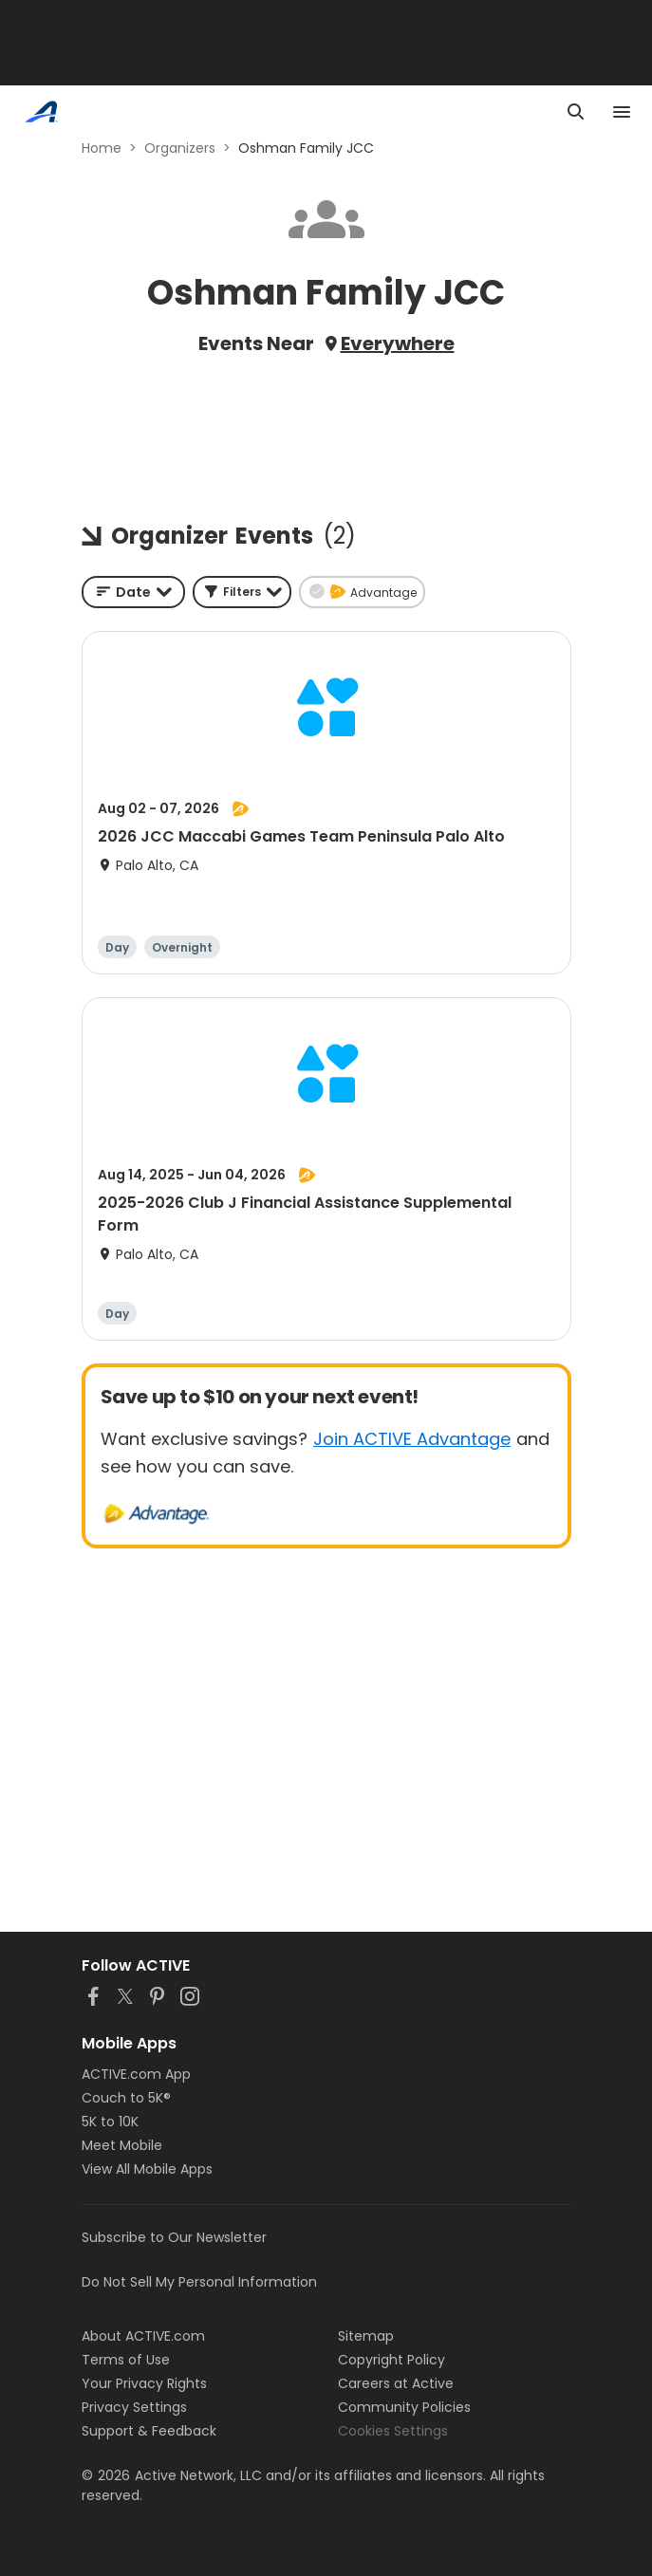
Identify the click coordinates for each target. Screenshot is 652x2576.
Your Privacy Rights (144, 2383)
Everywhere (398, 343)
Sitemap (366, 2335)
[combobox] (133, 592)
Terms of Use (126, 2359)
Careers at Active (396, 2383)
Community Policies (404, 2407)
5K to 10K (110, 2121)
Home (101, 148)
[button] (242, 592)
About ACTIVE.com (143, 2335)
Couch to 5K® (126, 2097)
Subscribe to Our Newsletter (174, 2237)
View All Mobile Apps (147, 2168)
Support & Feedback (149, 2430)
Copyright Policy (391, 2359)
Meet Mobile (122, 2145)
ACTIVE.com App (136, 2074)
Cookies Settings (393, 2430)
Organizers (179, 148)
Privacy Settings (134, 2407)
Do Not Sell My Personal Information (199, 2281)
